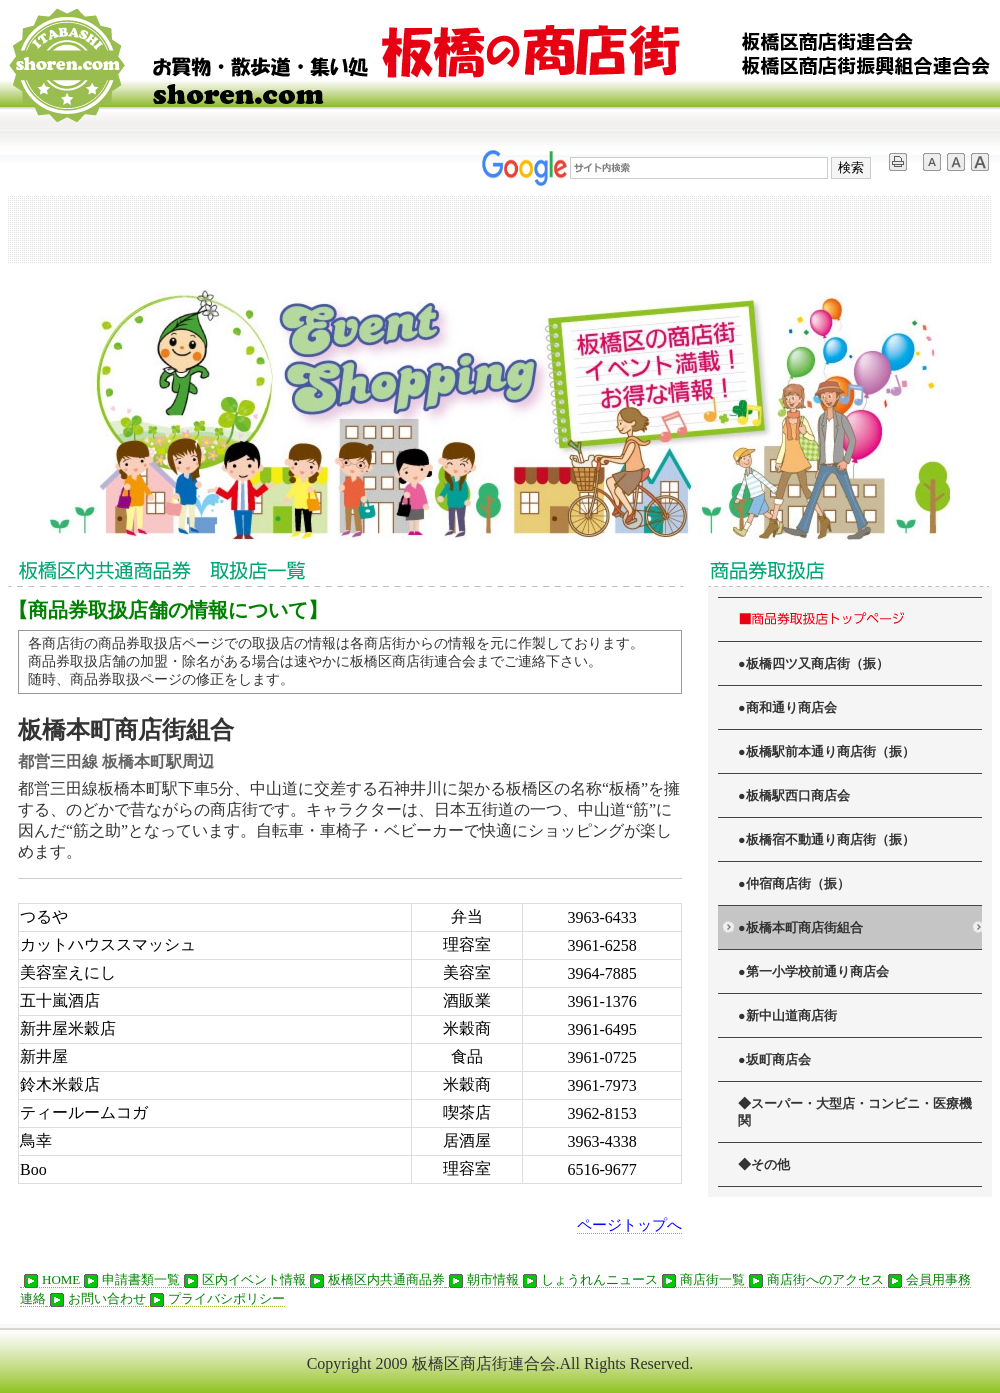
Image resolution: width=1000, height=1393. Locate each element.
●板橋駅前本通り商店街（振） (826, 752)
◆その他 (764, 1165)
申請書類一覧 (130, 1280)
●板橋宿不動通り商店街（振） (826, 840)
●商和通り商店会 (787, 708)
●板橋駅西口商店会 (794, 796)
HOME (50, 1280)
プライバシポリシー (215, 1299)
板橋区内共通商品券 (375, 1280)
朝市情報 (482, 1280)
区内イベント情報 (243, 1280)
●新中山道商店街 (787, 1016)
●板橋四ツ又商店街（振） (813, 664)
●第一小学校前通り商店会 (813, 972)
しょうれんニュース (588, 1280)
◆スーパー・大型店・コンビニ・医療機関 (855, 1112)
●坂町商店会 (774, 1060)
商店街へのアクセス (814, 1280)
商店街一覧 (701, 1280)
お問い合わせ (96, 1299)
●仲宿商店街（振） (794, 884)
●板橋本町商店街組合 (800, 928)
